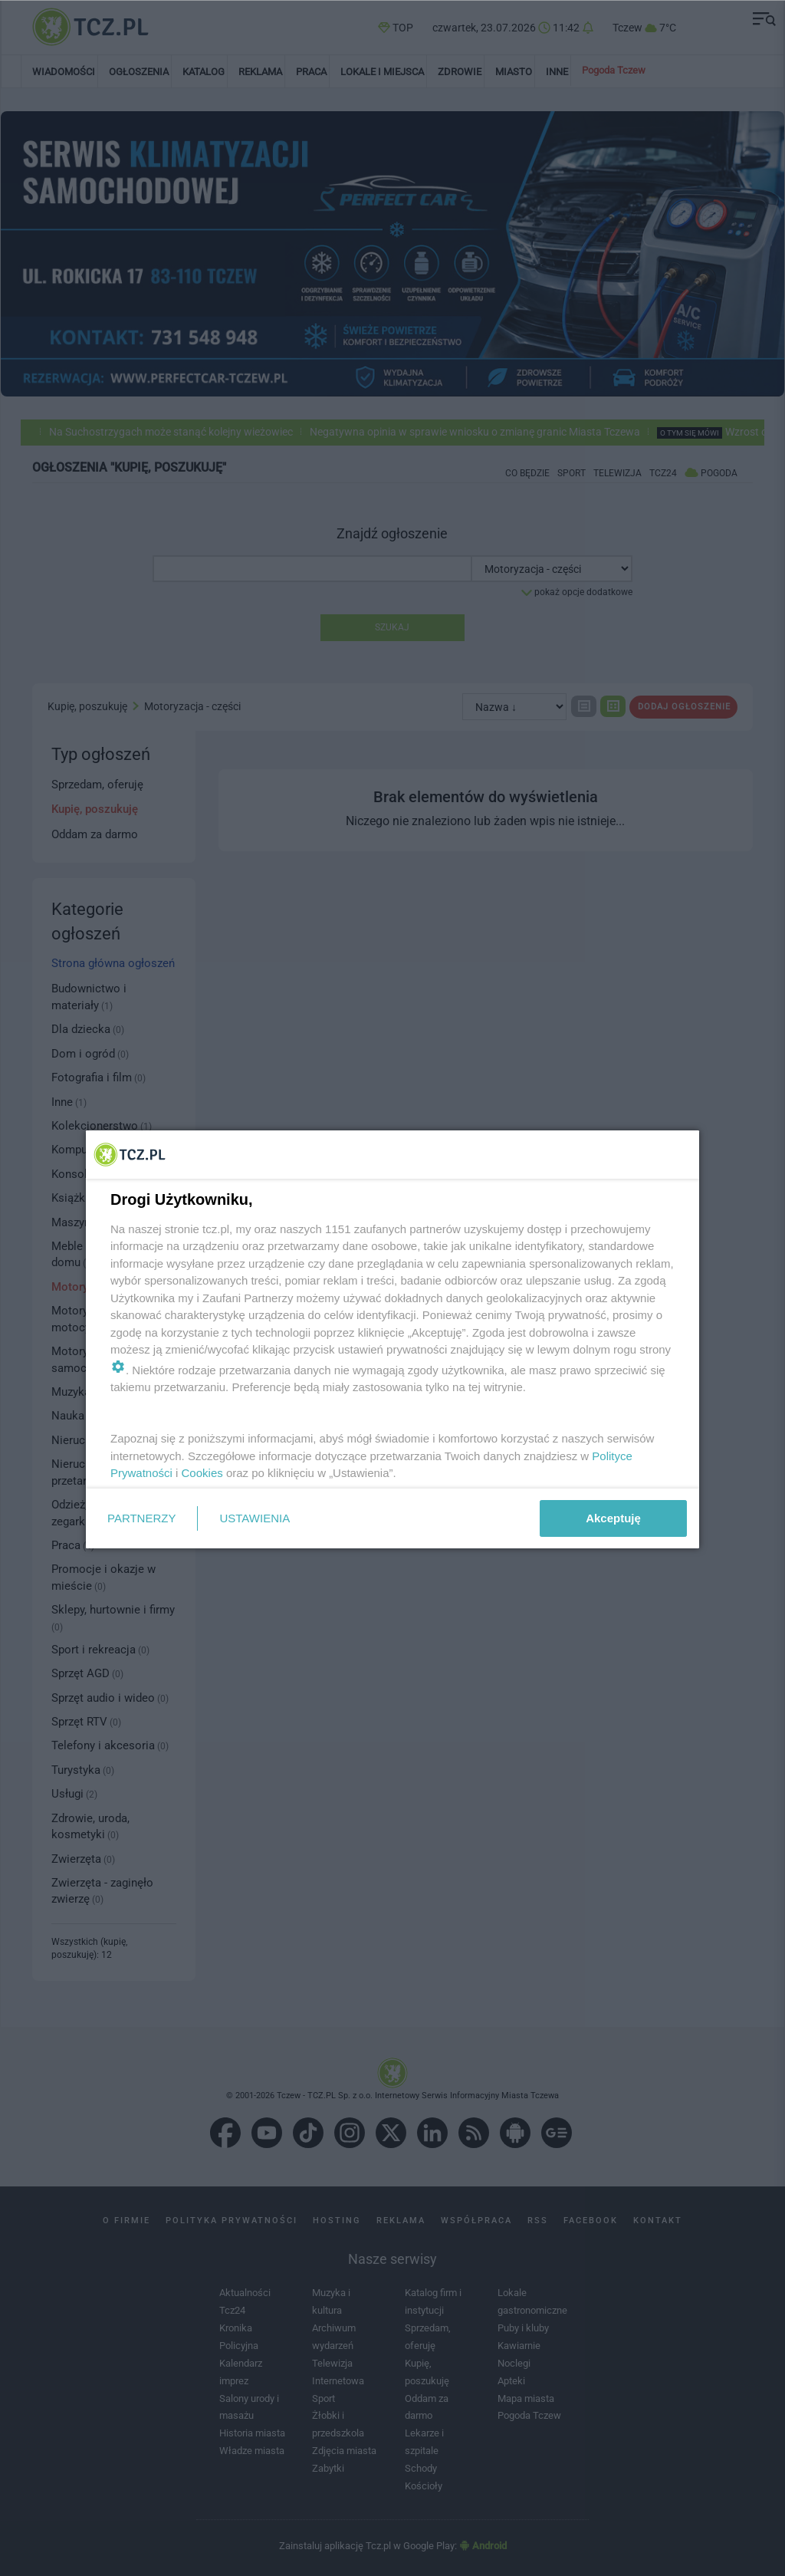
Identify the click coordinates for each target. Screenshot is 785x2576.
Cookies (202, 1472)
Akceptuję (613, 1518)
